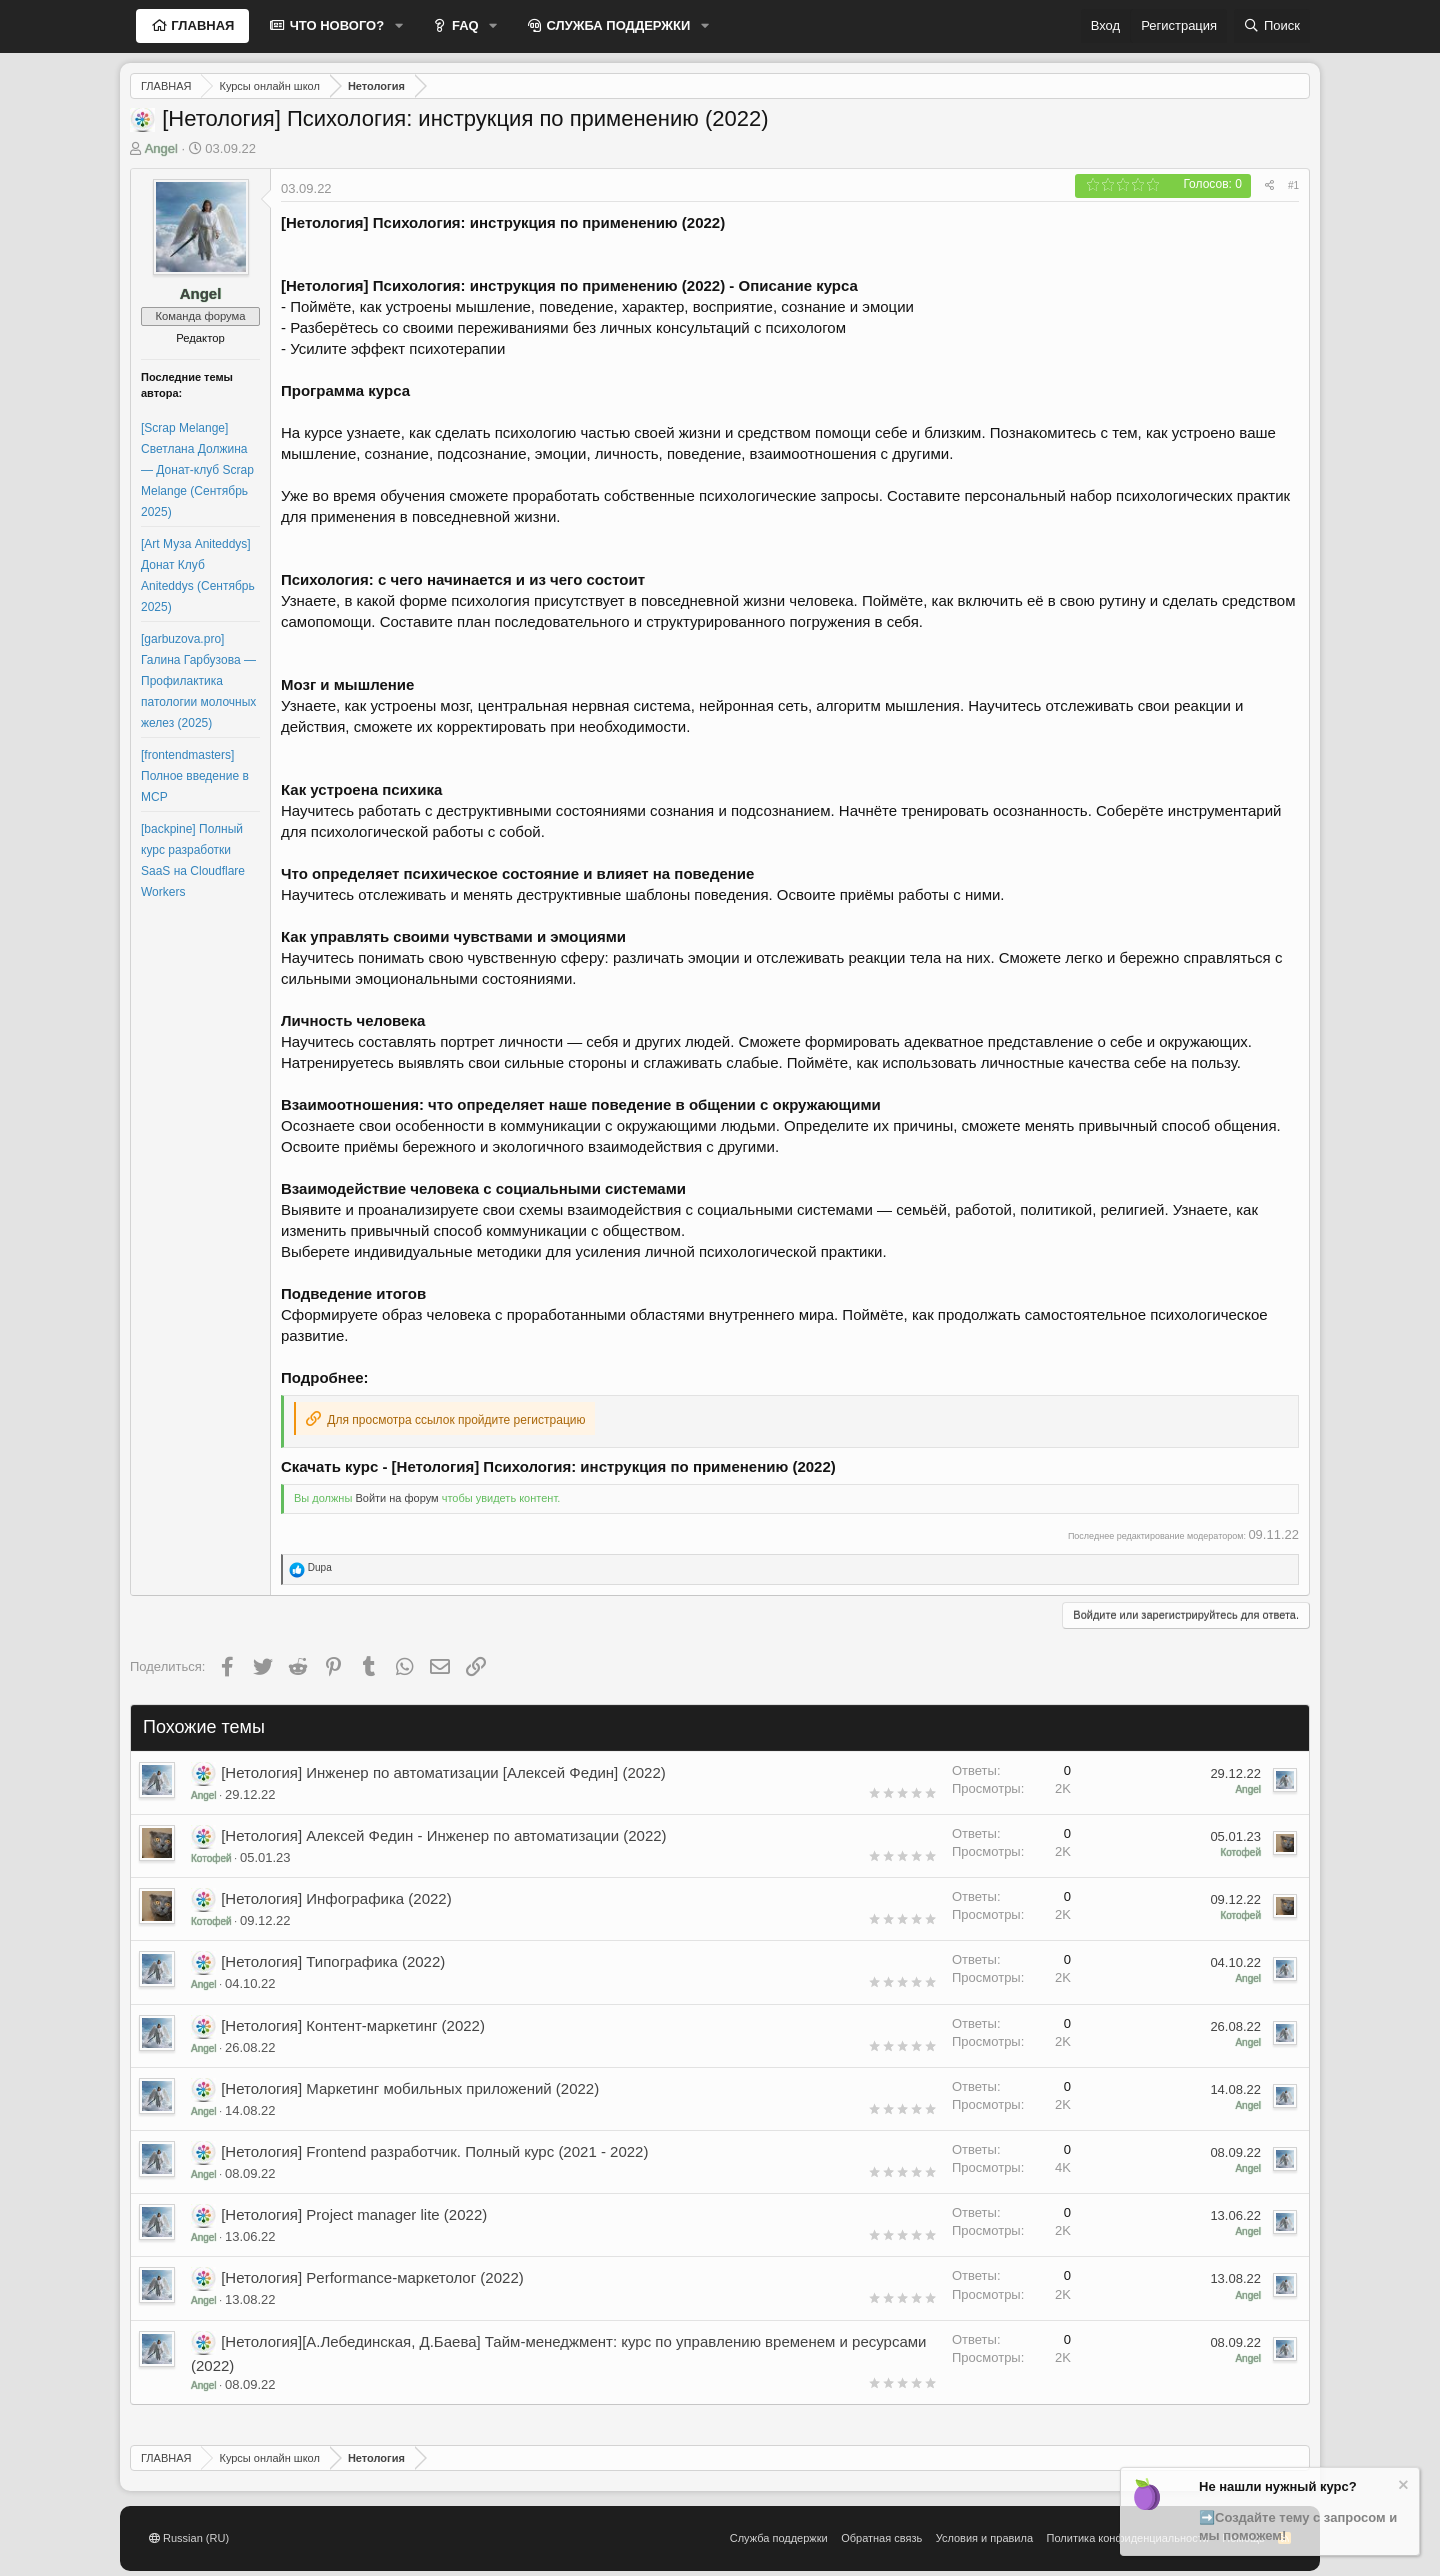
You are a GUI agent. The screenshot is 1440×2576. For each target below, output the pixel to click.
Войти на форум (396, 1498)
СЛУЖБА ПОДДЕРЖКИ (617, 25)
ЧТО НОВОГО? (335, 25)
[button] (399, 26)
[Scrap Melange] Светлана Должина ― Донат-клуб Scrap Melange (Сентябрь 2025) (197, 470)
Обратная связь (881, 2538)
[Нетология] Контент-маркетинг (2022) (353, 2025)
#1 (1293, 185)
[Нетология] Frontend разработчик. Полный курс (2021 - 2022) (434, 2151)
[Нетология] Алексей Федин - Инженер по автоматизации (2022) (443, 1835)
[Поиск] (1272, 26)
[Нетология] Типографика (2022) (333, 1961)
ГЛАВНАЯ (201, 25)
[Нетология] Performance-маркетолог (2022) (372, 2277)
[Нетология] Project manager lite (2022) (354, 2214)
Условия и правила (984, 2538)
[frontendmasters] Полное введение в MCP (195, 776)
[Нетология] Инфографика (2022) (336, 1898)
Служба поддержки (779, 2538)
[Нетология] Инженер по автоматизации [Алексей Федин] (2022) (443, 1772)
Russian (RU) (189, 2538)
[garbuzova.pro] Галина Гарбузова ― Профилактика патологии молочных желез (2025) (198, 681)
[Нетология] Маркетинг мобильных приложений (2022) (410, 2088)
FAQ (463, 25)
